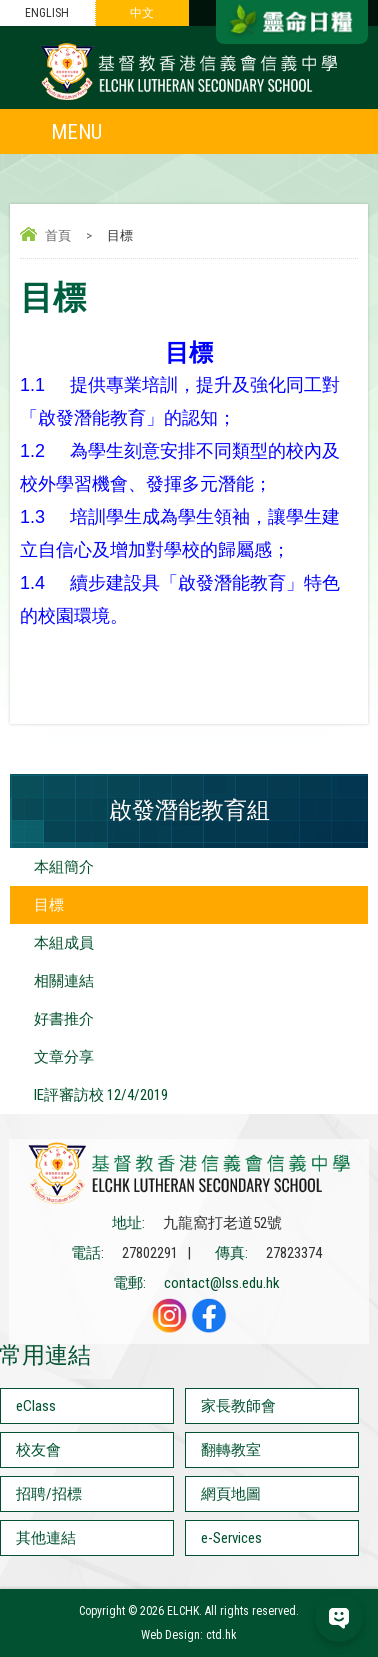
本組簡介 (64, 867)
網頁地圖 (231, 1494)
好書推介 (64, 1019)
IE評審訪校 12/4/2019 (101, 1095)
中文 (142, 13)
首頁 (58, 235)
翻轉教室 (231, 1450)
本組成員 (64, 943)
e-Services (231, 1538)
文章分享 (64, 1057)
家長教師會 (238, 1406)
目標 (49, 905)
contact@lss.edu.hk (222, 1283)
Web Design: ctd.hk (189, 1635)
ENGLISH (47, 13)
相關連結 (64, 981)
